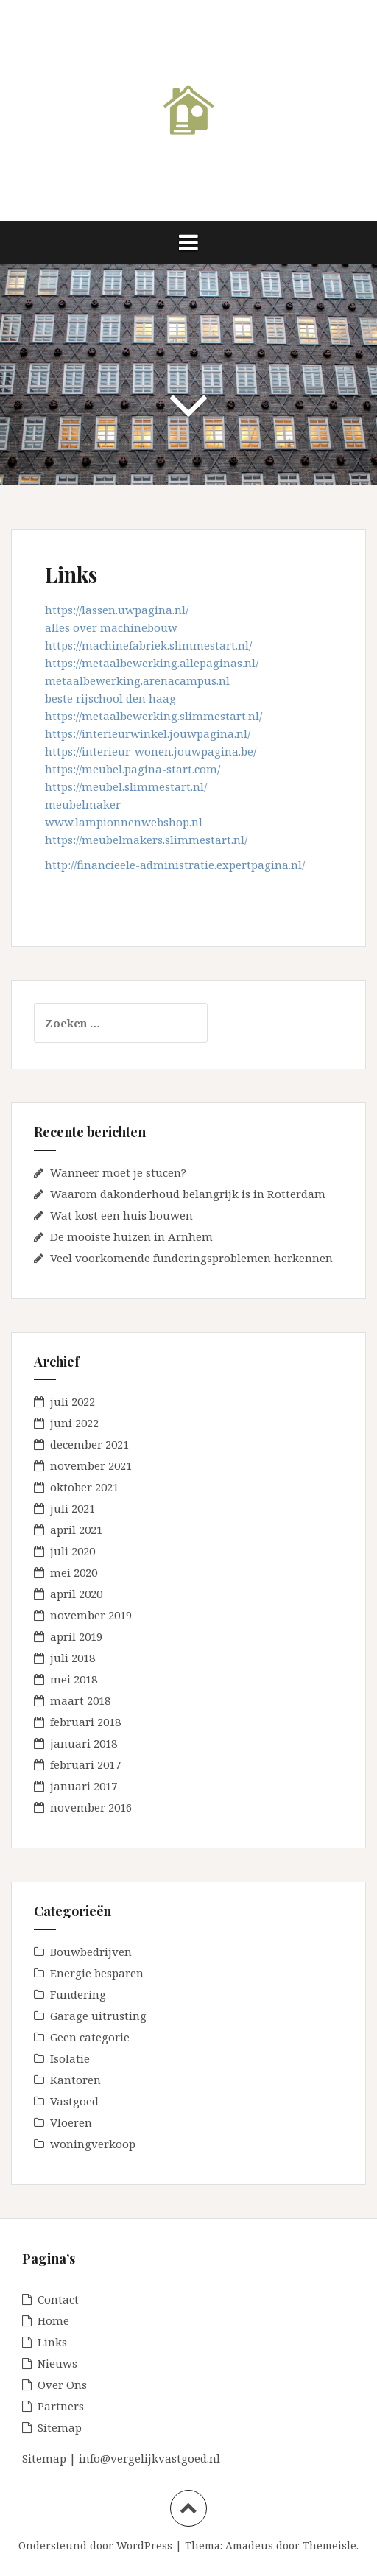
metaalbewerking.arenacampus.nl (137, 680)
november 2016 (91, 1807)
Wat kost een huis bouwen (121, 1215)
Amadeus (249, 2545)
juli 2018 (72, 1657)
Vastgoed (74, 2101)
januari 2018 (83, 1743)
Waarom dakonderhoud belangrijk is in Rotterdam (187, 1193)
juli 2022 (72, 1401)
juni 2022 (74, 1422)
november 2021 (91, 1465)
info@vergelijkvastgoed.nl (149, 2458)
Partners (61, 2406)
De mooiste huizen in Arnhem (131, 1236)
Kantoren (75, 2079)
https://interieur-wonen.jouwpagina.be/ (150, 751)
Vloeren (71, 2122)
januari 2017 (83, 1785)
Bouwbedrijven (91, 1951)
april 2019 (76, 1636)
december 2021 (89, 1444)
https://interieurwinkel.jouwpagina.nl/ (147, 733)
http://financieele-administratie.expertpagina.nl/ (176, 864)
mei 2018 (73, 1679)
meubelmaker (83, 804)
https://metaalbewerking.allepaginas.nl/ (151, 662)
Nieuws (57, 2363)
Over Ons (62, 2384)
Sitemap (60, 2427)
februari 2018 (85, 1721)
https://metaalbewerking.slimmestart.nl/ (153, 715)
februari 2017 (85, 1764)
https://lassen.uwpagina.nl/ (116, 609)
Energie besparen (97, 1973)
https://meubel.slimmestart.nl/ (126, 786)
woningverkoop (92, 2143)
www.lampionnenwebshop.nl (123, 821)
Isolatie (70, 2058)
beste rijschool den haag (110, 698)
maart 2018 (80, 1700)
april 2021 (76, 1529)
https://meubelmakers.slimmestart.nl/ (147, 839)
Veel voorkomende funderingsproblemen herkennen (191, 1257)
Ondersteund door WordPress (95, 2545)
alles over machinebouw (111, 627)
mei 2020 (73, 1572)
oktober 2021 (84, 1486)
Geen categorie (90, 2037)
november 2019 (91, 1615)
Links (52, 2341)
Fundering (78, 1994)
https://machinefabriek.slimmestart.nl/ (148, 645)
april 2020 (76, 1593)
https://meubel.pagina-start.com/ (132, 768)
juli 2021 (72, 1508)
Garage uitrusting (98, 2015)
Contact (58, 2299)
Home (53, 2320)
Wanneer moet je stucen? (118, 1172)
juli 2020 (72, 1551)
